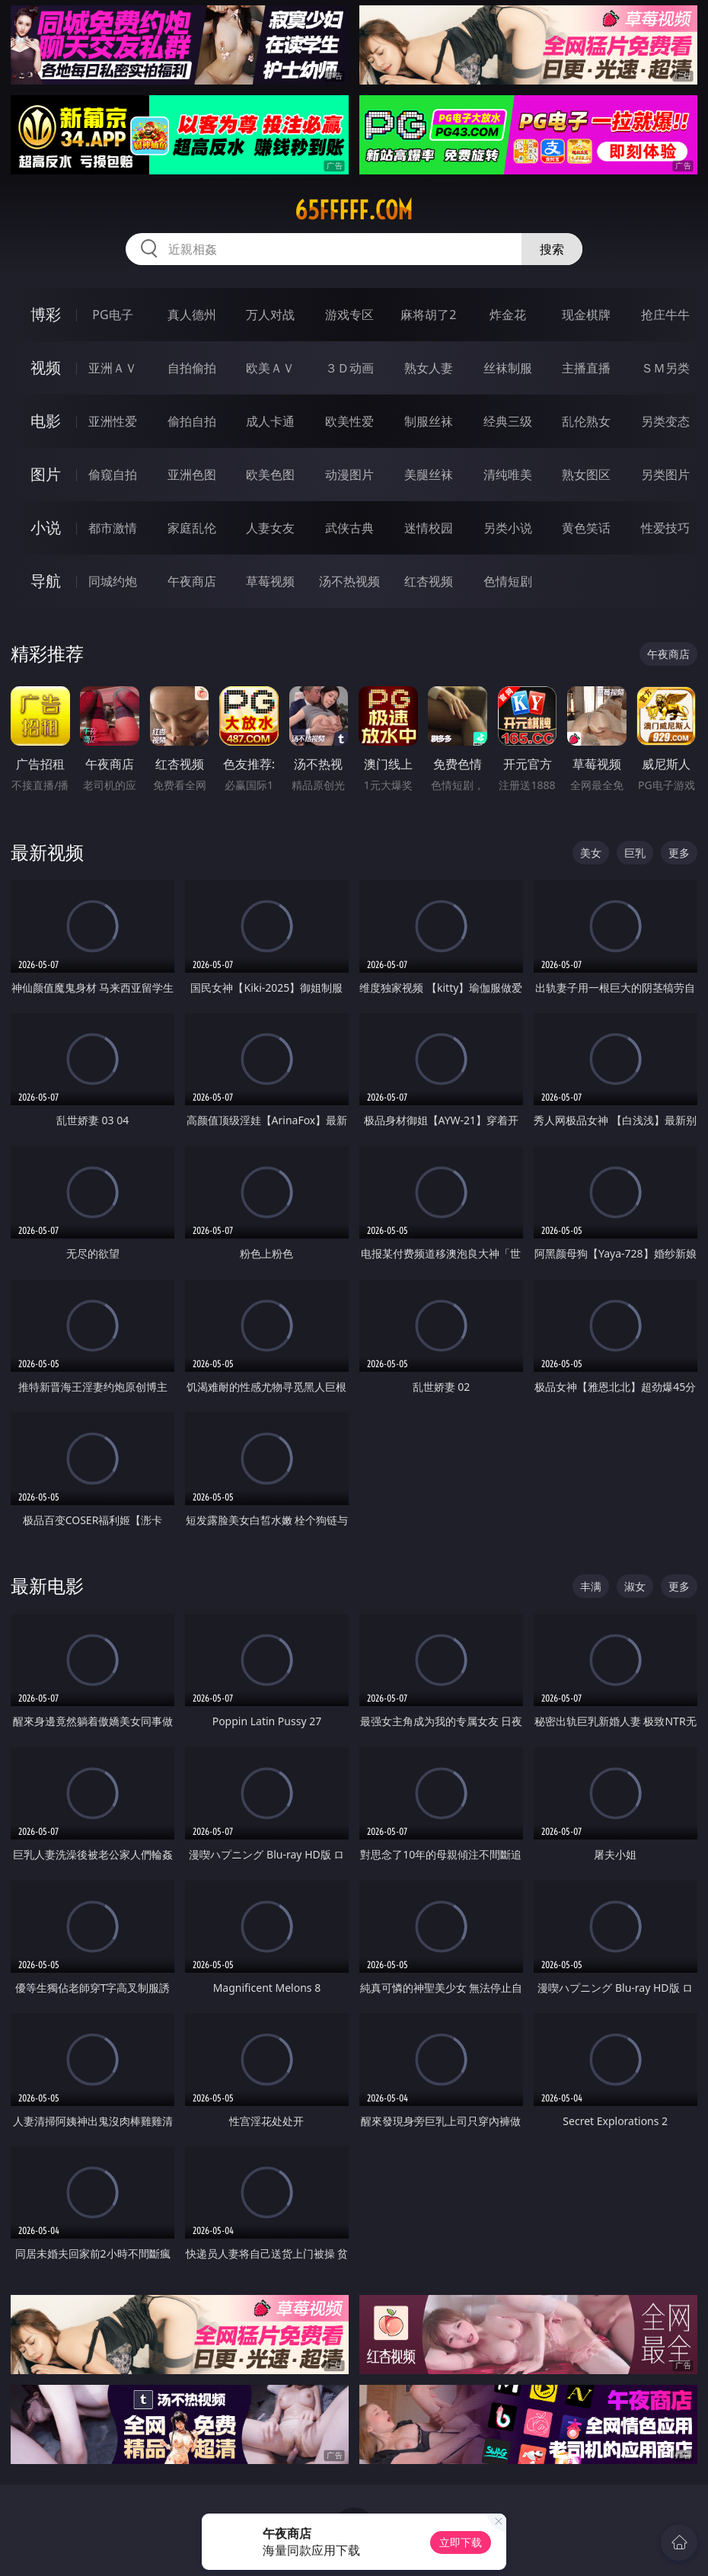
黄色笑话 (586, 527)
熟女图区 (586, 474)
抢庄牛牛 (665, 314)
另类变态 (665, 421)
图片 (45, 474)
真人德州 (191, 314)
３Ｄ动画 (349, 368)
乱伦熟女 (586, 421)
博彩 (45, 314)
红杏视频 (428, 581)
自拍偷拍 (191, 368)
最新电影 (47, 1585)
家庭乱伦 (191, 527)
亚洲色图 (191, 474)
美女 (590, 852)
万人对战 (270, 314)
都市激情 (112, 527)
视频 (45, 367)
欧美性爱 (349, 421)
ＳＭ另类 (665, 368)
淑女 (635, 1586)
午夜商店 (191, 581)
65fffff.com (354, 210)
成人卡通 (270, 421)
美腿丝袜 (428, 474)
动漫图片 (349, 474)
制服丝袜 (428, 421)
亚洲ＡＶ (112, 368)
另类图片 (665, 474)
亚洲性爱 (112, 421)
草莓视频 (270, 581)
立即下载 (460, 2542)
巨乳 (635, 852)
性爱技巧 (665, 527)
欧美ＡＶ (270, 368)
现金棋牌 (586, 314)
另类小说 (507, 527)
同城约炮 (112, 581)
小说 (45, 527)
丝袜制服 (507, 368)
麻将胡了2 (428, 314)
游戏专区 (349, 314)
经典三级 (507, 421)
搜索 (552, 249)
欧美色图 (270, 474)
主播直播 (586, 368)
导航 (45, 580)
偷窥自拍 (112, 474)
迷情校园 (428, 527)
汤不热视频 (349, 581)
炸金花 (508, 314)
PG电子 (112, 314)
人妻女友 (270, 527)
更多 (679, 852)
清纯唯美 (507, 474)
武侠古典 (349, 527)
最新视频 (47, 852)
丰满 (590, 1586)
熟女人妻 (428, 368)
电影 (45, 421)
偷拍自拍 (191, 421)
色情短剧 (507, 581)
